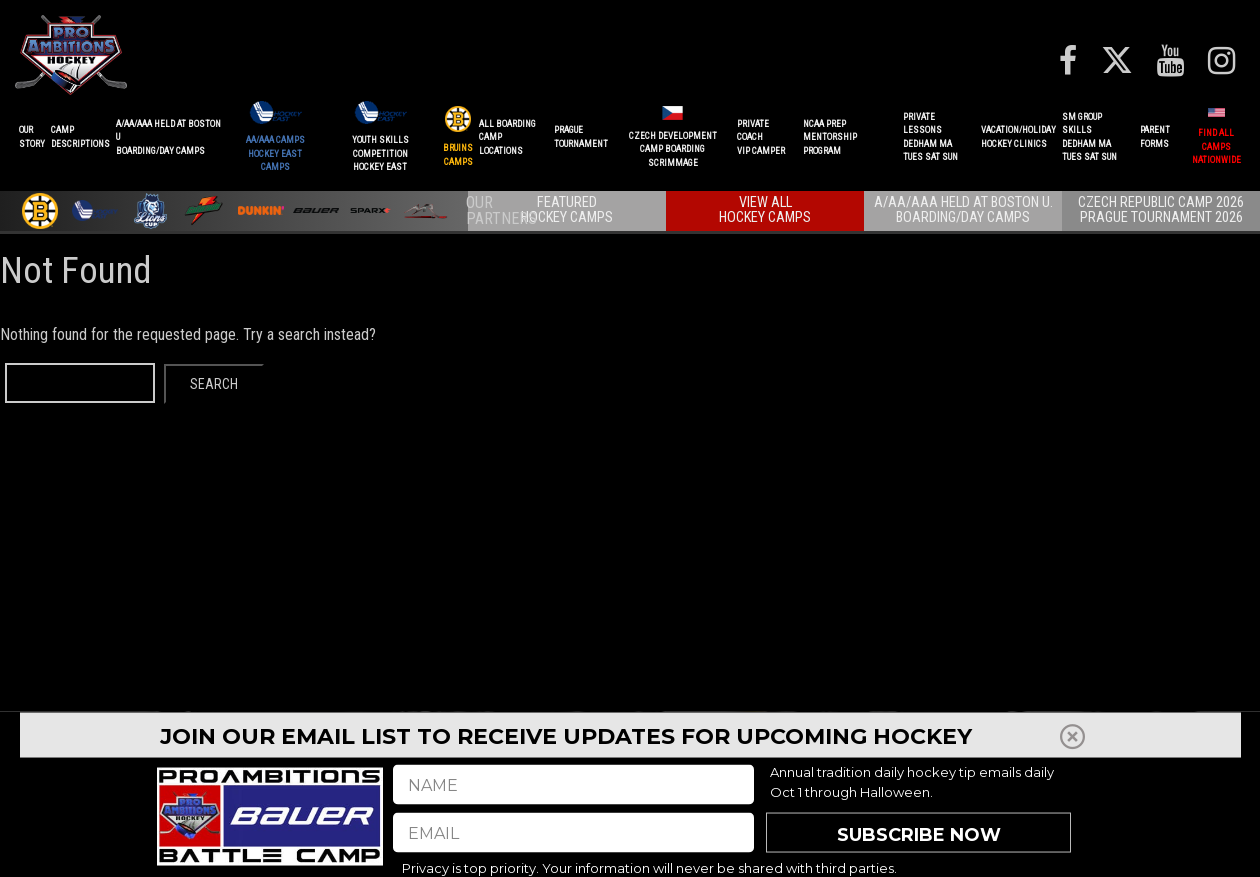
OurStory (32, 137)
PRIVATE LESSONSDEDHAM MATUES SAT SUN (930, 137)
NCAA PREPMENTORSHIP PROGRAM (830, 137)
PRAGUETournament (581, 137)
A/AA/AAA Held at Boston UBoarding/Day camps (168, 137)
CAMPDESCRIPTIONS (80, 137)
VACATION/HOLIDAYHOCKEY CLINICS (1018, 137)
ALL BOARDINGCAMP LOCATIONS (507, 137)
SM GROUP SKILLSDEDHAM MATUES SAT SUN (1089, 137)
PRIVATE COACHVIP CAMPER (761, 137)
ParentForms (1155, 137)
